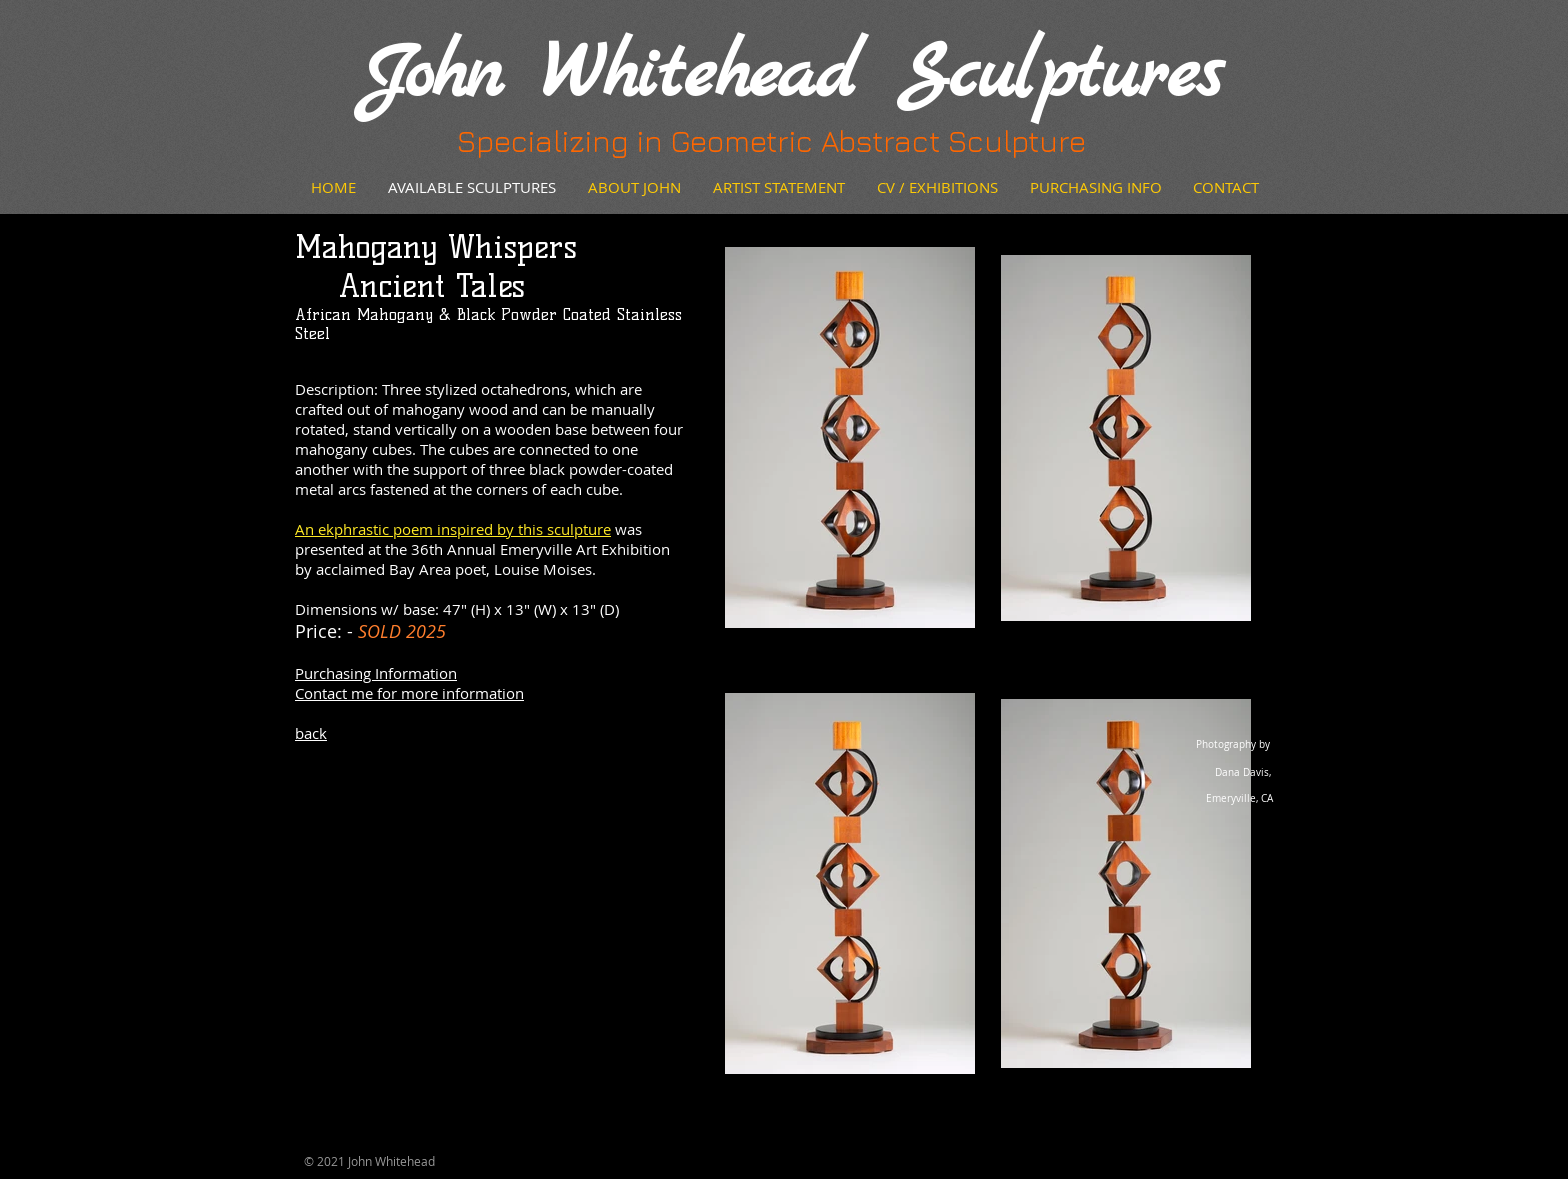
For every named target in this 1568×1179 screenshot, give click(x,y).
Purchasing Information (376, 673)
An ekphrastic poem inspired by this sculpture (453, 529)
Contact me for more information (409, 693)
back (311, 733)
